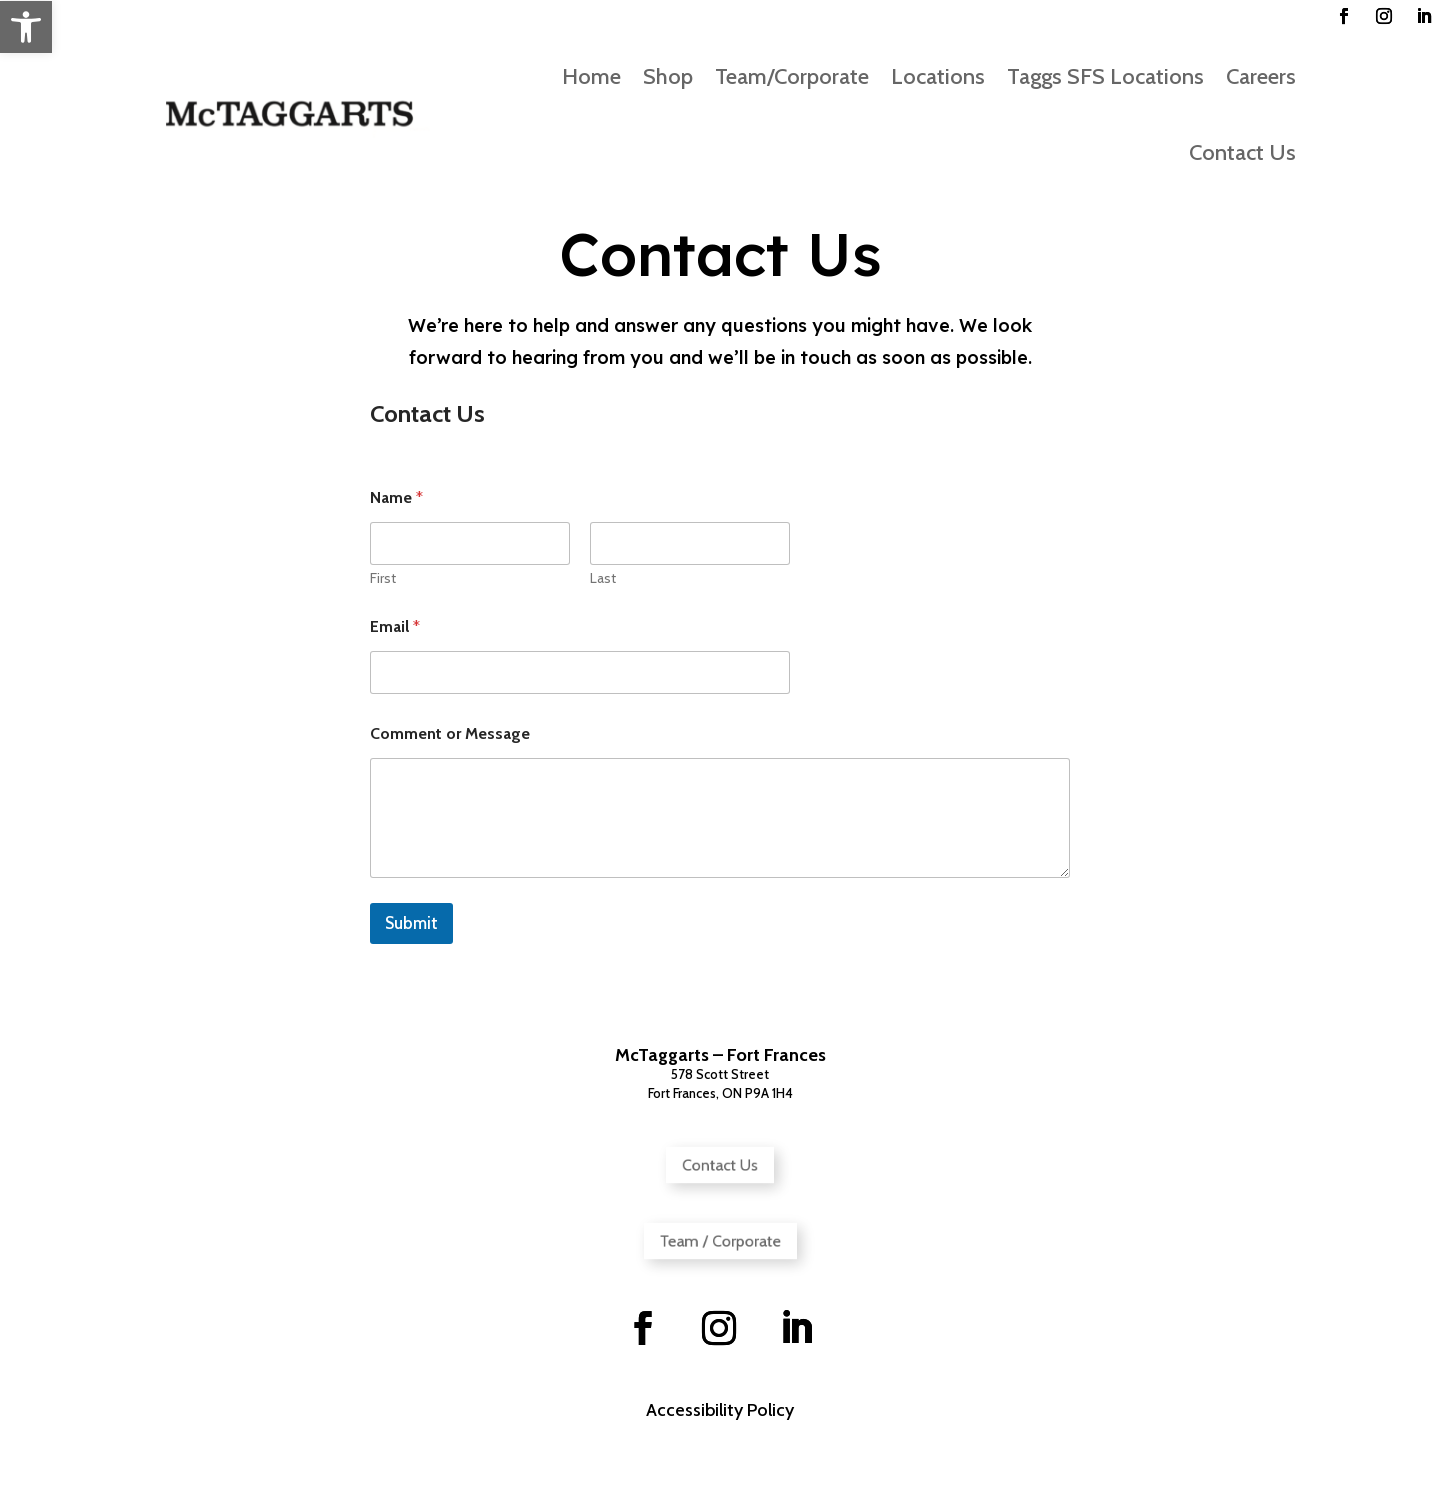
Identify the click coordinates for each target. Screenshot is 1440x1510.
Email (395, 626)
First (383, 578)
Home (591, 76)
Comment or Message (450, 733)
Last (603, 578)
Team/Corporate (792, 76)
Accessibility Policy (720, 1410)
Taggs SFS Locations (1105, 76)
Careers (1261, 76)
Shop (668, 76)
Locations (938, 76)
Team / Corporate (720, 1240)
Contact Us (1242, 152)
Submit (411, 923)
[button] (26, 27)
